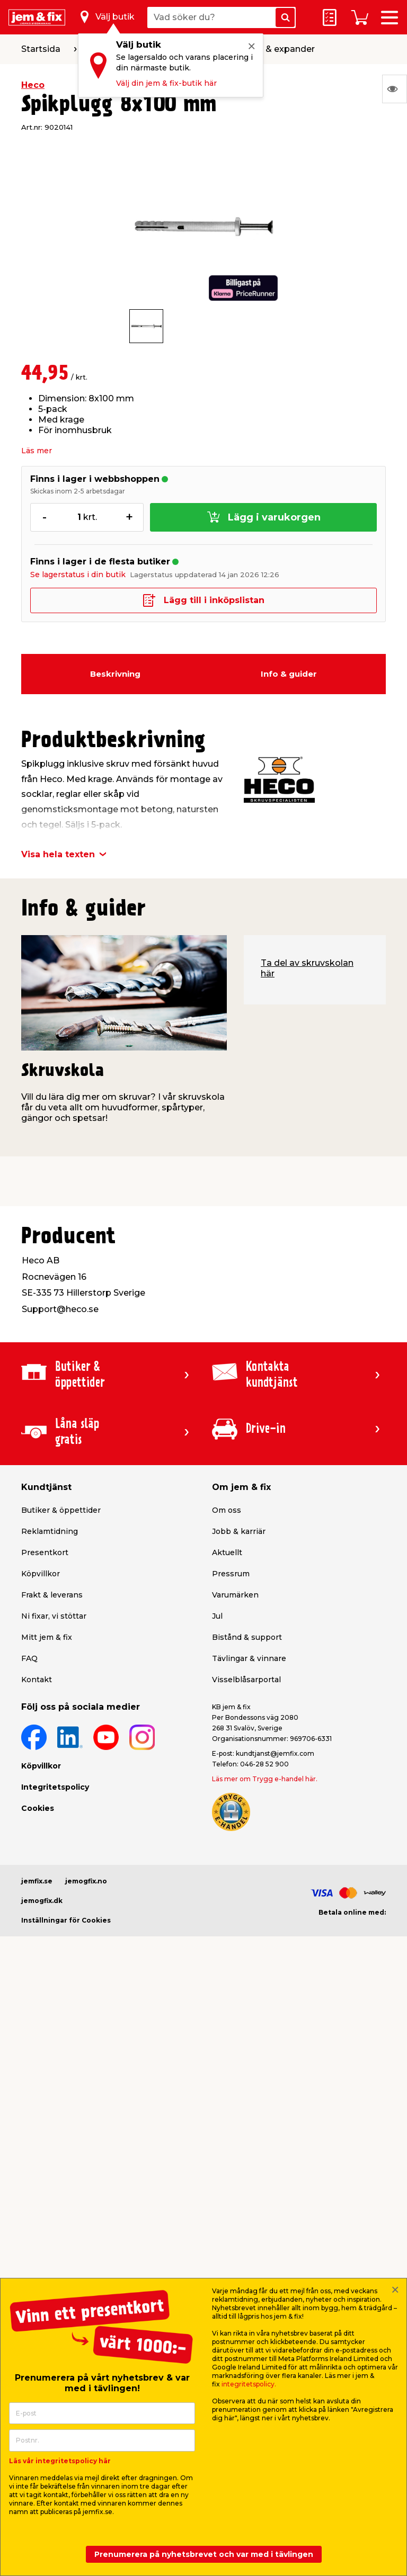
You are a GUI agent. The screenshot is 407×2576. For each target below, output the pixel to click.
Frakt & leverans (52, 1595)
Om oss (226, 1510)
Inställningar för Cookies (66, 1920)
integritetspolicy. (249, 2384)
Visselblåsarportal (246, 1679)
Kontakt (36, 1679)
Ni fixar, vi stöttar (53, 1616)
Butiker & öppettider (61, 1510)
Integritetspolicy (55, 1787)
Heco (33, 85)
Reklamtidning (49, 1531)
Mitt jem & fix (46, 1637)
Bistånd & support (247, 1637)
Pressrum (231, 1573)
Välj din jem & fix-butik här (166, 83)
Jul (217, 1616)
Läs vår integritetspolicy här (60, 2461)
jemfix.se (36, 1881)
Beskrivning (115, 674)
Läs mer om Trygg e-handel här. (264, 1779)
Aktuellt (227, 1552)
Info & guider (289, 674)
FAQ (29, 1658)
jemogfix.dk (42, 1900)
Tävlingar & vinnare (249, 1658)
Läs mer (36, 450)
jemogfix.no (86, 1881)
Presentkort (44, 1552)
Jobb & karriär (239, 1531)
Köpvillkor (40, 1573)
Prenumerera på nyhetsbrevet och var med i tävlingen (203, 2554)
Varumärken (235, 1595)
